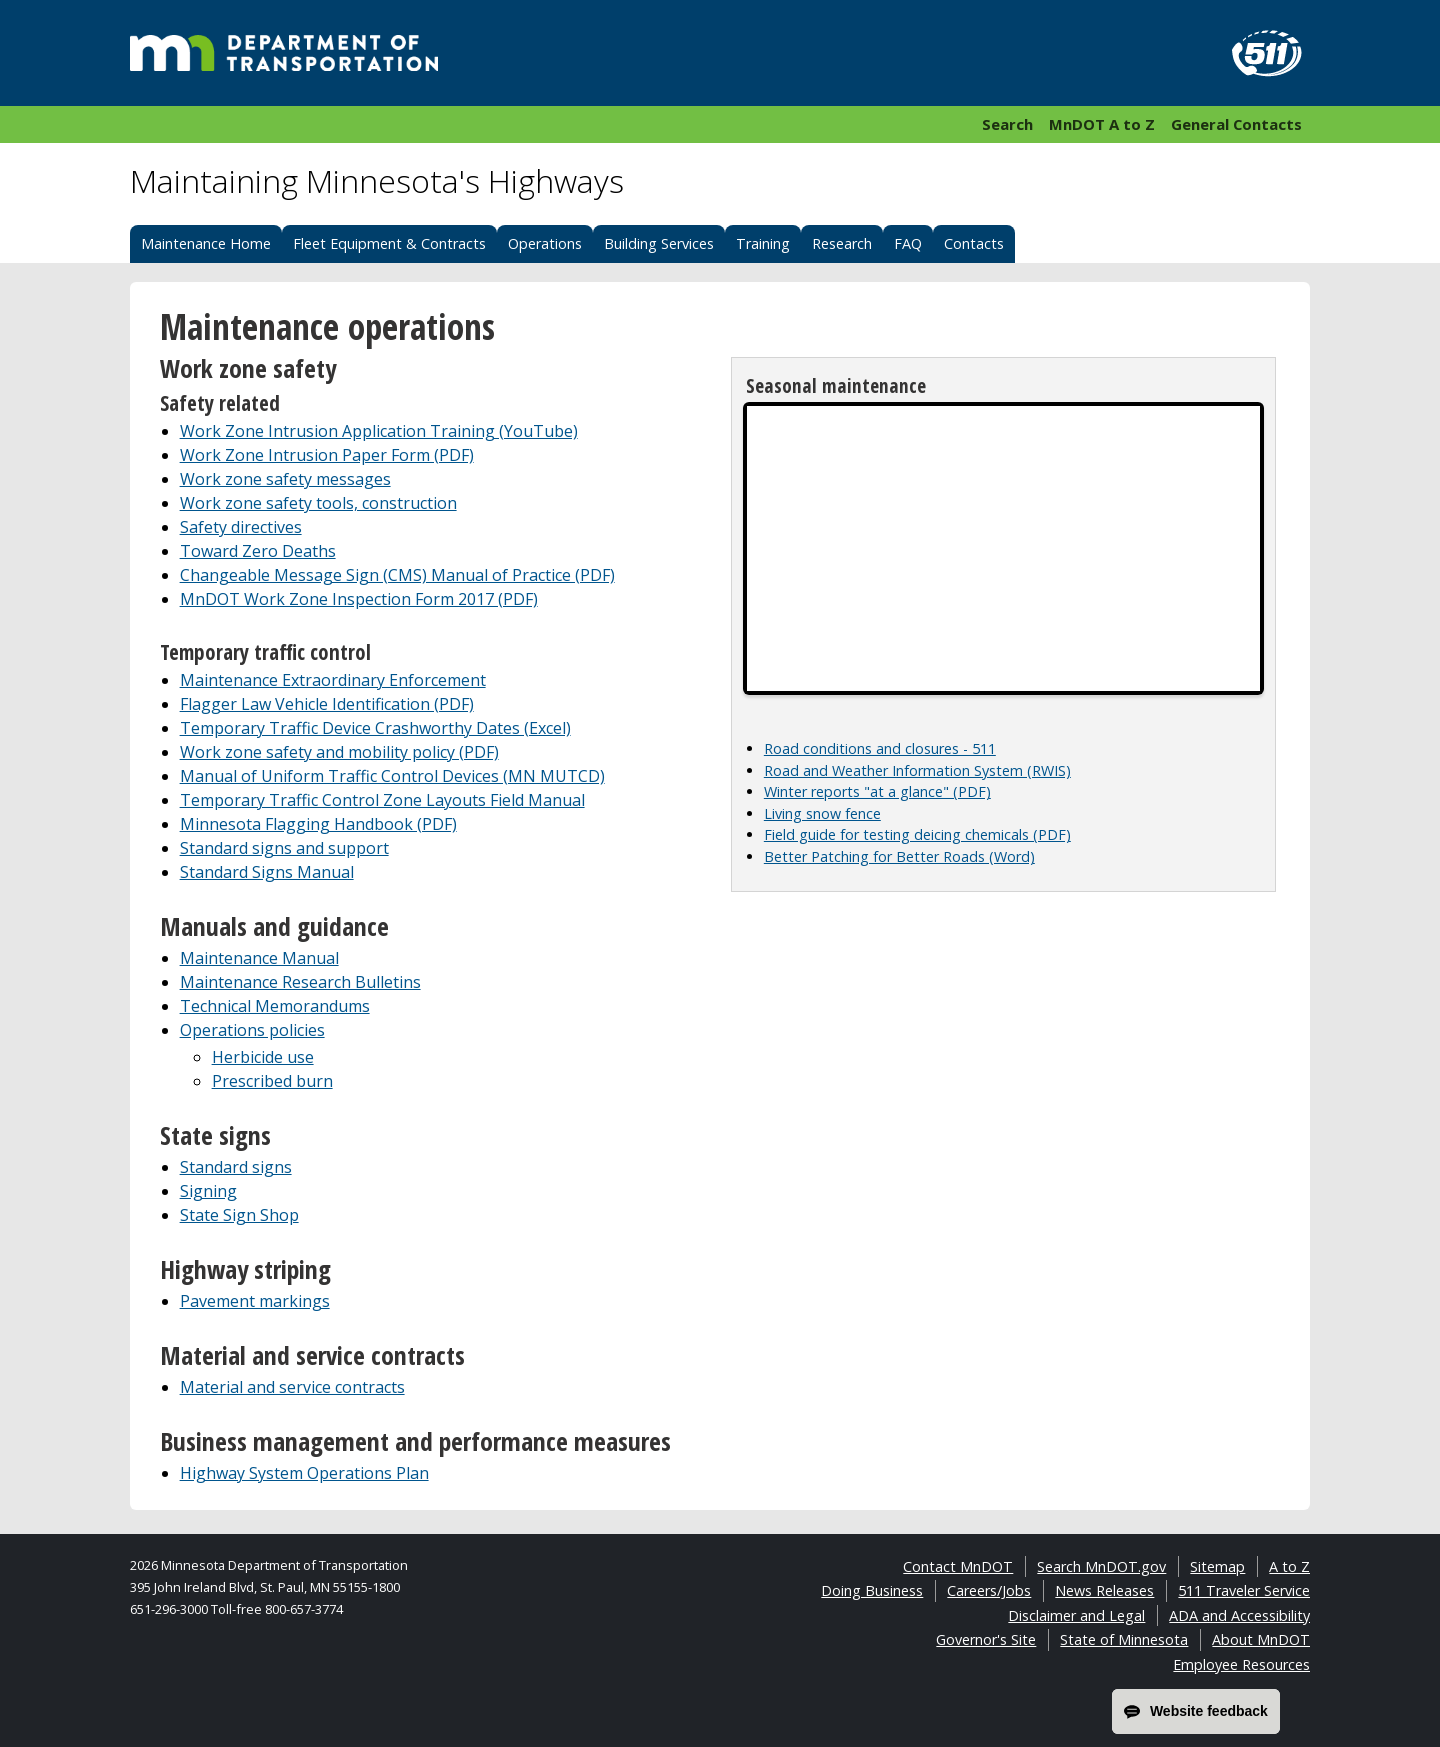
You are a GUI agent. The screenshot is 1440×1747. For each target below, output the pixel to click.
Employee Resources (1241, 1664)
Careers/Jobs (989, 1590)
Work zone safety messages (285, 479)
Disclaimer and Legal (1076, 1615)
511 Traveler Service (1244, 1590)
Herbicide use (263, 1057)
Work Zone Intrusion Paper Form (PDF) (327, 455)
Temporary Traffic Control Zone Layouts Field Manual (382, 800)
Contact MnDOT (958, 1566)
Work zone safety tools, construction (318, 503)
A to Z (1289, 1566)
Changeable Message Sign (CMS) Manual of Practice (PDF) (397, 575)
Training (763, 243)
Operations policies (252, 1030)
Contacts (974, 243)
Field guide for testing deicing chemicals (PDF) (917, 834)
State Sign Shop (239, 1215)
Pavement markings (255, 1301)
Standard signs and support (284, 848)
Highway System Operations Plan (304, 1473)
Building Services (659, 243)
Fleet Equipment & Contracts (389, 243)
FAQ (908, 243)
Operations (545, 243)
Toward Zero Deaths (258, 551)
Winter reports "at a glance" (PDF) (877, 791)
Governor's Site (986, 1639)
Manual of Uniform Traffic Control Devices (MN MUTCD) (392, 776)
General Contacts (1236, 124)
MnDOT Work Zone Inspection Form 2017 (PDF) (359, 599)
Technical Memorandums (275, 1006)
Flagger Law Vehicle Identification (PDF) (327, 704)
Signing (208, 1191)
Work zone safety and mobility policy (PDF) (339, 752)
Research (842, 243)
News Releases (1104, 1590)
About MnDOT (1261, 1639)
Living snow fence (822, 813)
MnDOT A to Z (1102, 124)
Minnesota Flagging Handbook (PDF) (318, 824)
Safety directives (241, 527)
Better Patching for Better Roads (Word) (899, 856)
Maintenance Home (206, 243)
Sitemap (1217, 1566)
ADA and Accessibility (1239, 1615)
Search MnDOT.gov (1101, 1566)
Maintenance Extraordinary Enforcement (333, 680)
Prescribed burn (272, 1081)
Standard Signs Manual (267, 872)
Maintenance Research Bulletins (300, 982)
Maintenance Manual (259, 958)
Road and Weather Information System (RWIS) (917, 770)
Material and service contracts (292, 1387)
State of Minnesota (1124, 1639)
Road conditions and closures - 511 (880, 748)
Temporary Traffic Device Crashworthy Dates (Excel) (375, 728)
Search (1007, 124)
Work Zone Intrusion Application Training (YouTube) (379, 431)
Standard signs (236, 1167)
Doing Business (872, 1590)
